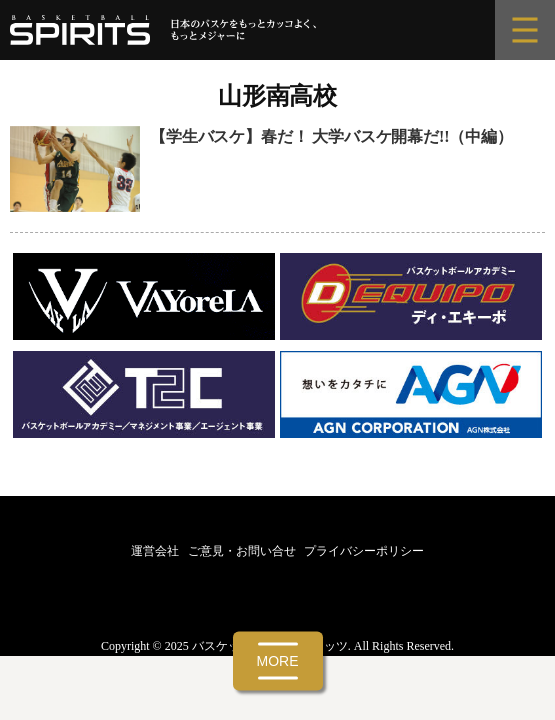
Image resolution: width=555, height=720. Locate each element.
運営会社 (155, 551)
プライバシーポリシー (364, 551)
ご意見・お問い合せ (242, 551)
